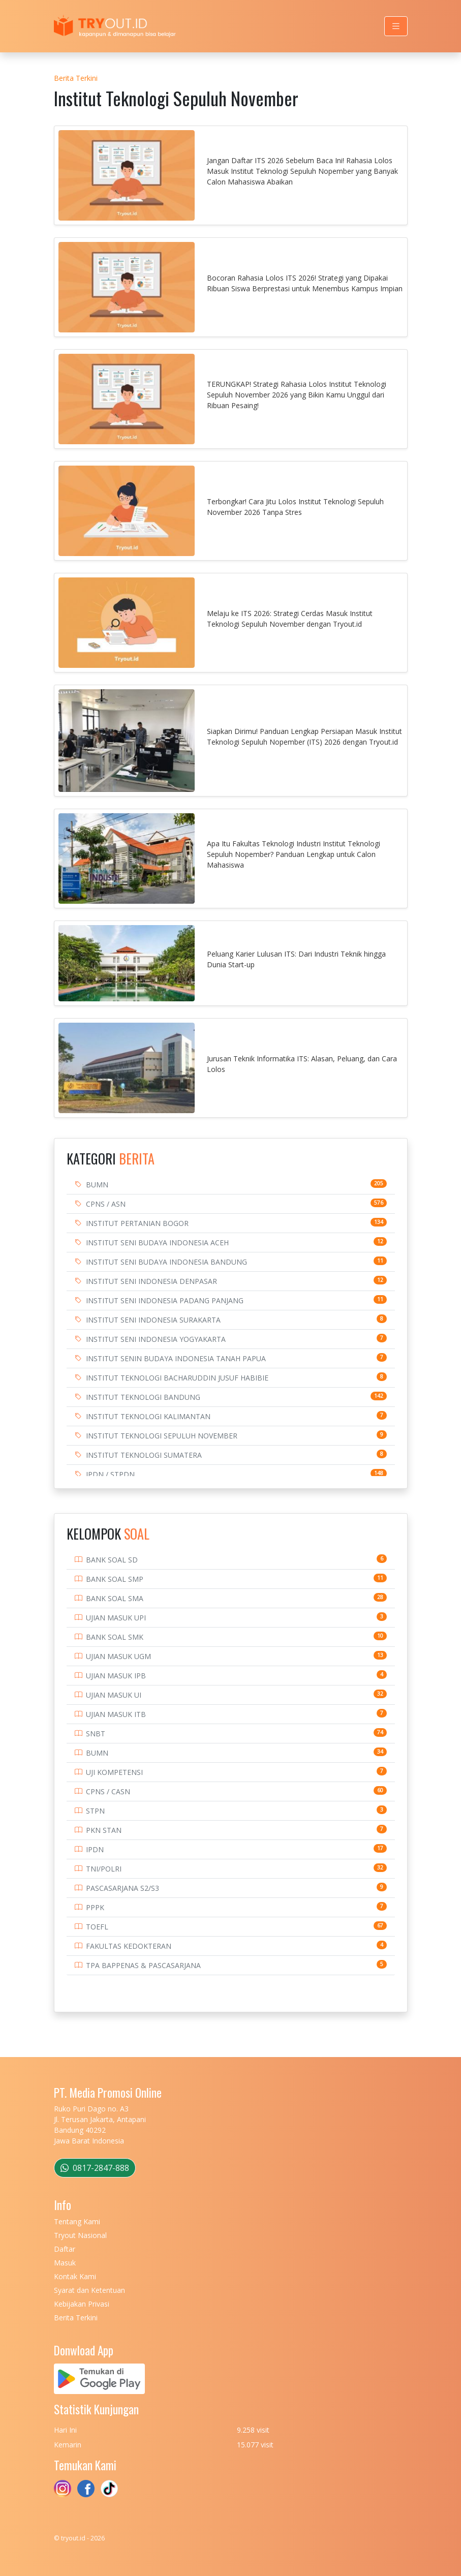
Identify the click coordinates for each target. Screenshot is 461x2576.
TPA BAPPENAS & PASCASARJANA (143, 1965)
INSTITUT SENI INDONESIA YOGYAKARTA (156, 1339)
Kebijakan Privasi (81, 2304)
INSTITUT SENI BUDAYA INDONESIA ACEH (157, 1242)
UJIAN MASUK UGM (118, 1656)
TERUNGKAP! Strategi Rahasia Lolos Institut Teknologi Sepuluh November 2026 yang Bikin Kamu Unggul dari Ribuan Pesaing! (296, 394)
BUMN (97, 1184)
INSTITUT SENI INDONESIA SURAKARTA (153, 1320)
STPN (95, 1811)
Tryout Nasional (80, 2235)
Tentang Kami (77, 2221)
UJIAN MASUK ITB (116, 1714)
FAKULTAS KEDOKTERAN (128, 1946)
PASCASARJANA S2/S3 (122, 1888)
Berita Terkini (76, 78)
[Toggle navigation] (396, 26)
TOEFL (97, 1926)
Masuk (65, 2262)
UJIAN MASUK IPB (116, 1675)
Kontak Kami (75, 2276)
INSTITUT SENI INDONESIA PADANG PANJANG (164, 1300)
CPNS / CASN (108, 1791)
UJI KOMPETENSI (114, 1772)
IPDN (95, 1849)
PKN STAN (103, 1830)
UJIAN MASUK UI (113, 1695)
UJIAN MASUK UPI (116, 1617)
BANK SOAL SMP (114, 1579)
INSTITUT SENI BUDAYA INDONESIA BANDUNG (166, 1262)
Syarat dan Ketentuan (89, 2290)
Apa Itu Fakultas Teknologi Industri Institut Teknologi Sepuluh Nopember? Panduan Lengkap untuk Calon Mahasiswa (293, 854)
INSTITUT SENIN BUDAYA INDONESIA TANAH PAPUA (176, 1358)
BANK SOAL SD (112, 1560)
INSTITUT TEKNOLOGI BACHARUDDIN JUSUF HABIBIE (177, 1378)
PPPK (95, 1907)
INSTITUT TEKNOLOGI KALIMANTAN (148, 1416)
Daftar (64, 2249)
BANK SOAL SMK (114, 1637)
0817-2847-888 (94, 2167)
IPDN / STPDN (110, 1474)
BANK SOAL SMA (114, 1598)
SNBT (95, 1733)
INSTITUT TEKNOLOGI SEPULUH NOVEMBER (161, 1435)
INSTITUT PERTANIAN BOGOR (137, 1223)
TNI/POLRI (103, 1869)
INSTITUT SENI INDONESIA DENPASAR (151, 1281)
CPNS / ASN (106, 1204)
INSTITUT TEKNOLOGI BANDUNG (143, 1397)
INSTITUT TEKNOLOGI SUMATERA (144, 1455)
